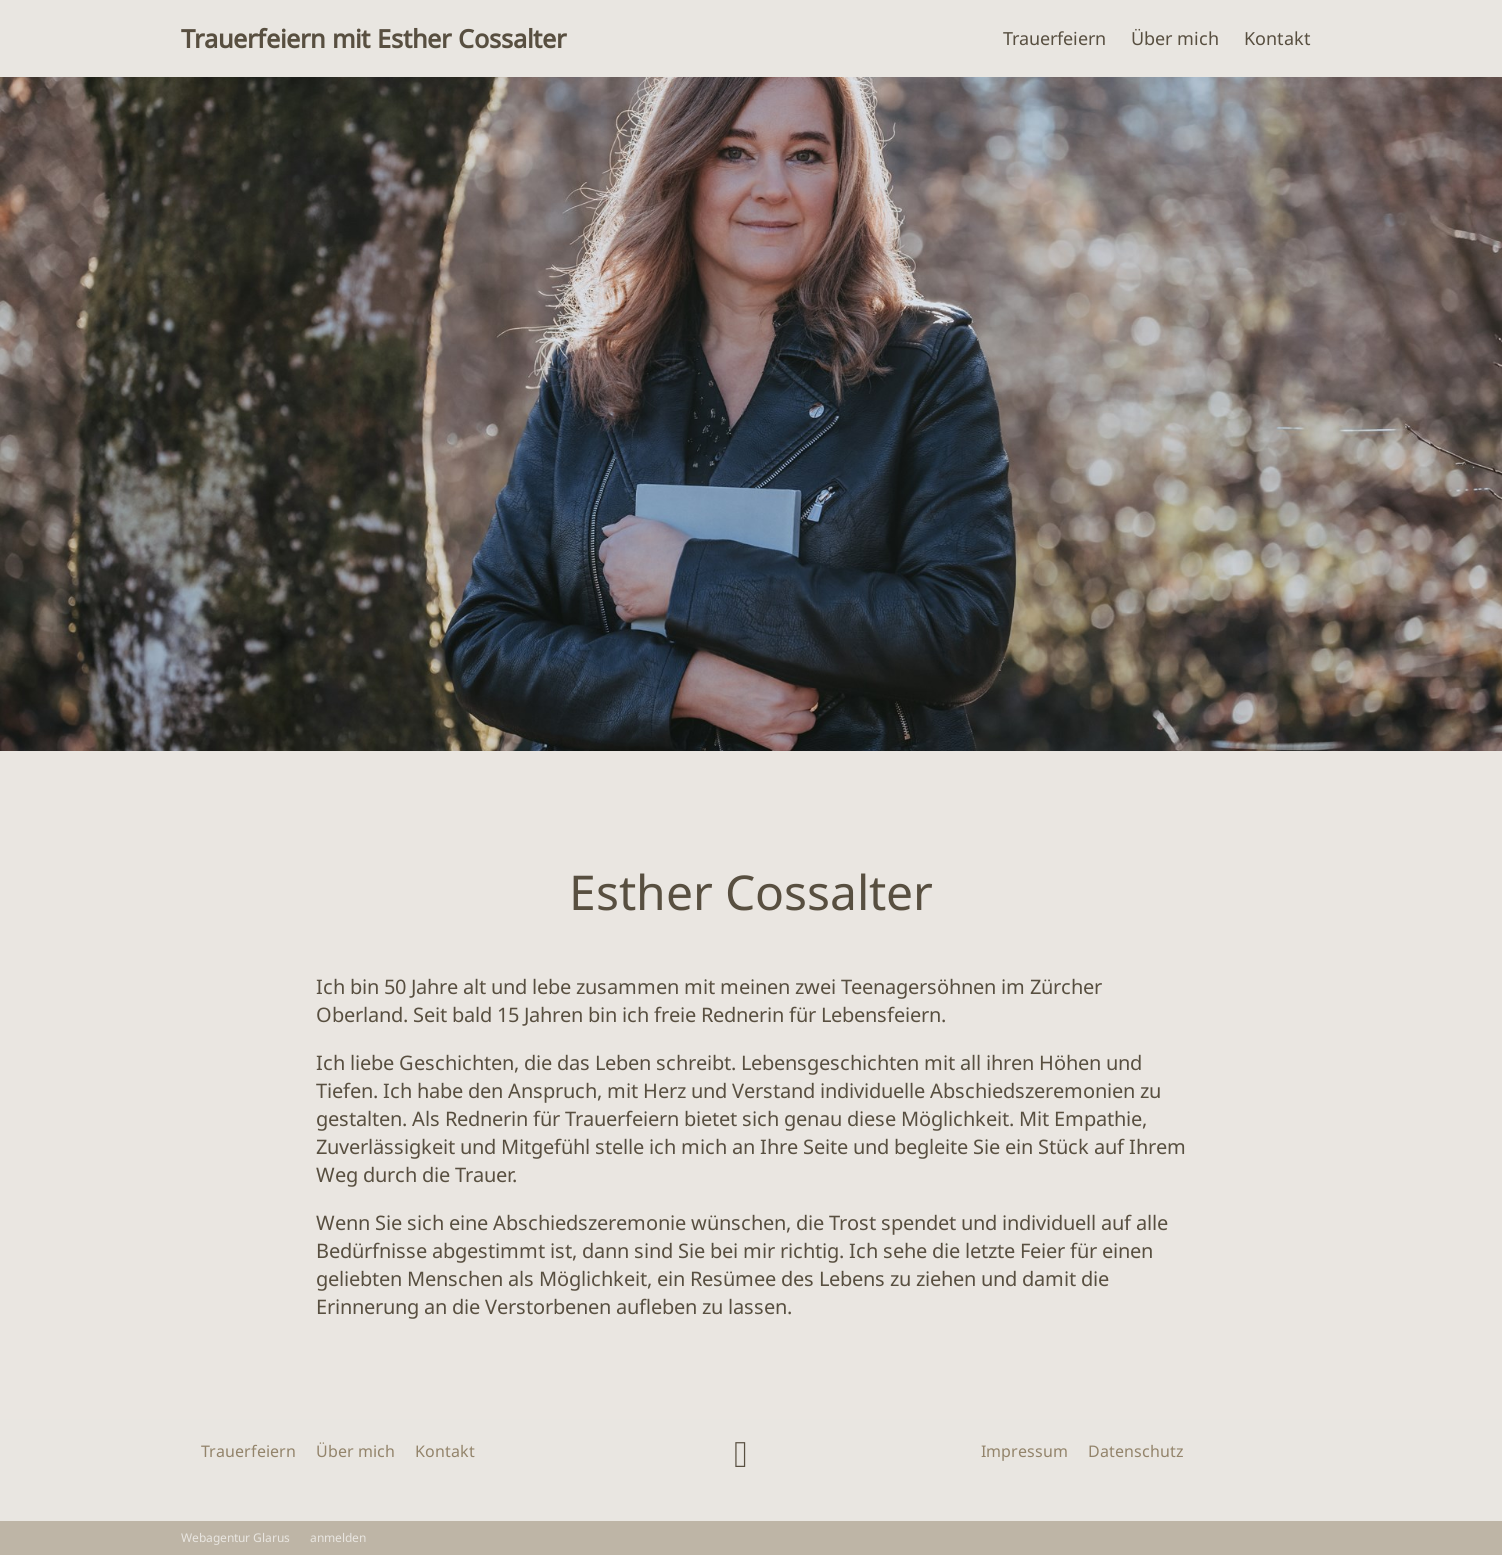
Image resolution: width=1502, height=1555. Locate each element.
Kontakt (1277, 38)
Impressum (1024, 1451)
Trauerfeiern (1054, 38)
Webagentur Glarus (235, 1538)
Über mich (1175, 38)
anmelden (338, 1537)
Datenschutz (1136, 1451)
